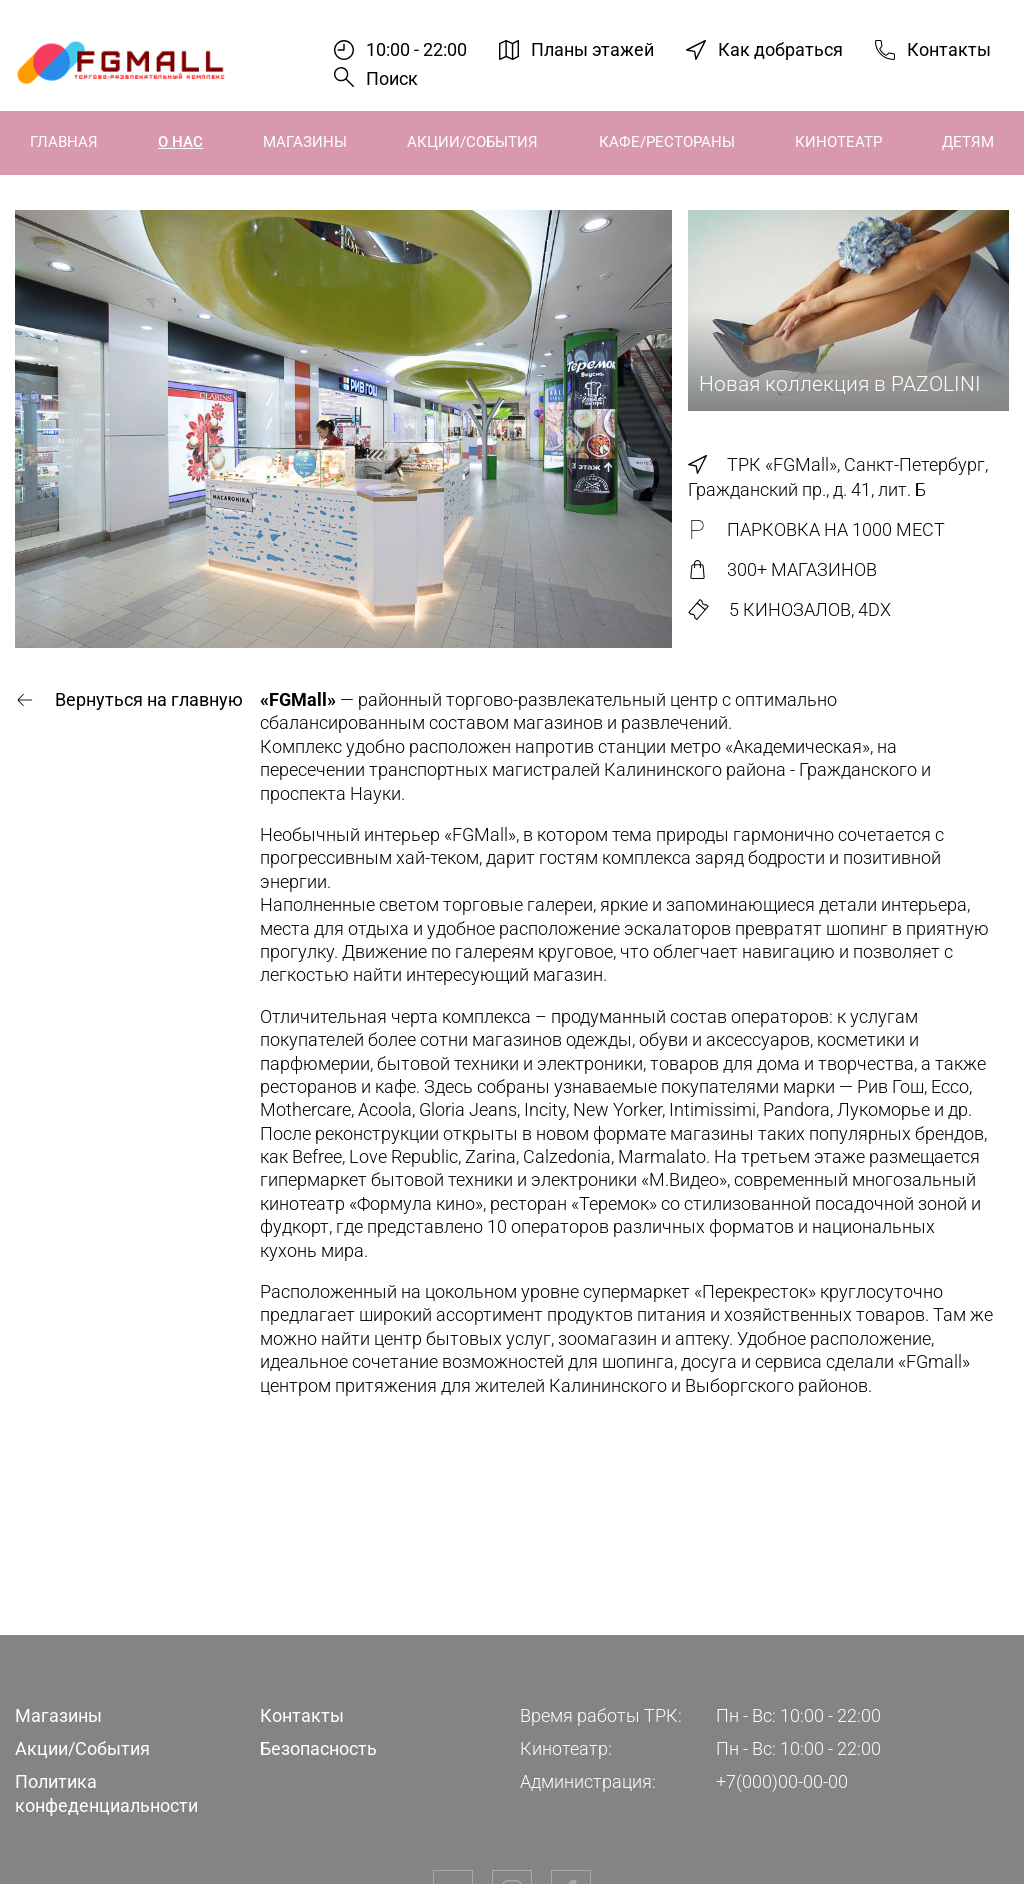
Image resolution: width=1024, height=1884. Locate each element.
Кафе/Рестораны (667, 142)
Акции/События (472, 142)
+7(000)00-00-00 (782, 1781)
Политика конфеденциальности (106, 1793)
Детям (968, 142)
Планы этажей (592, 49)
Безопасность (318, 1748)
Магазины (305, 142)
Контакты (949, 49)
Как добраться (780, 49)
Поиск (392, 78)
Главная (64, 142)
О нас (180, 142)
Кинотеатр (838, 142)
